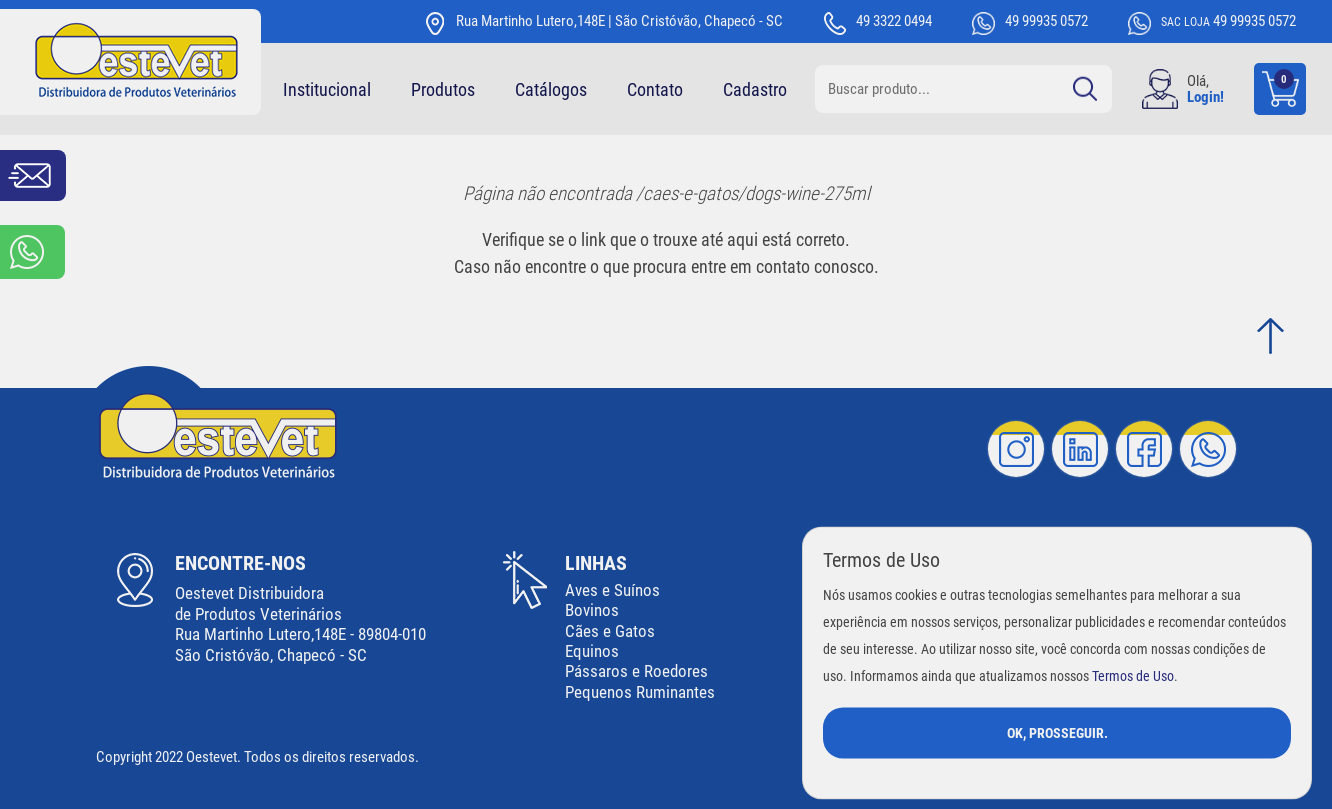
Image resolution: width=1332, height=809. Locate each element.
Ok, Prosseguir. (1057, 732)
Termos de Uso (1133, 675)
